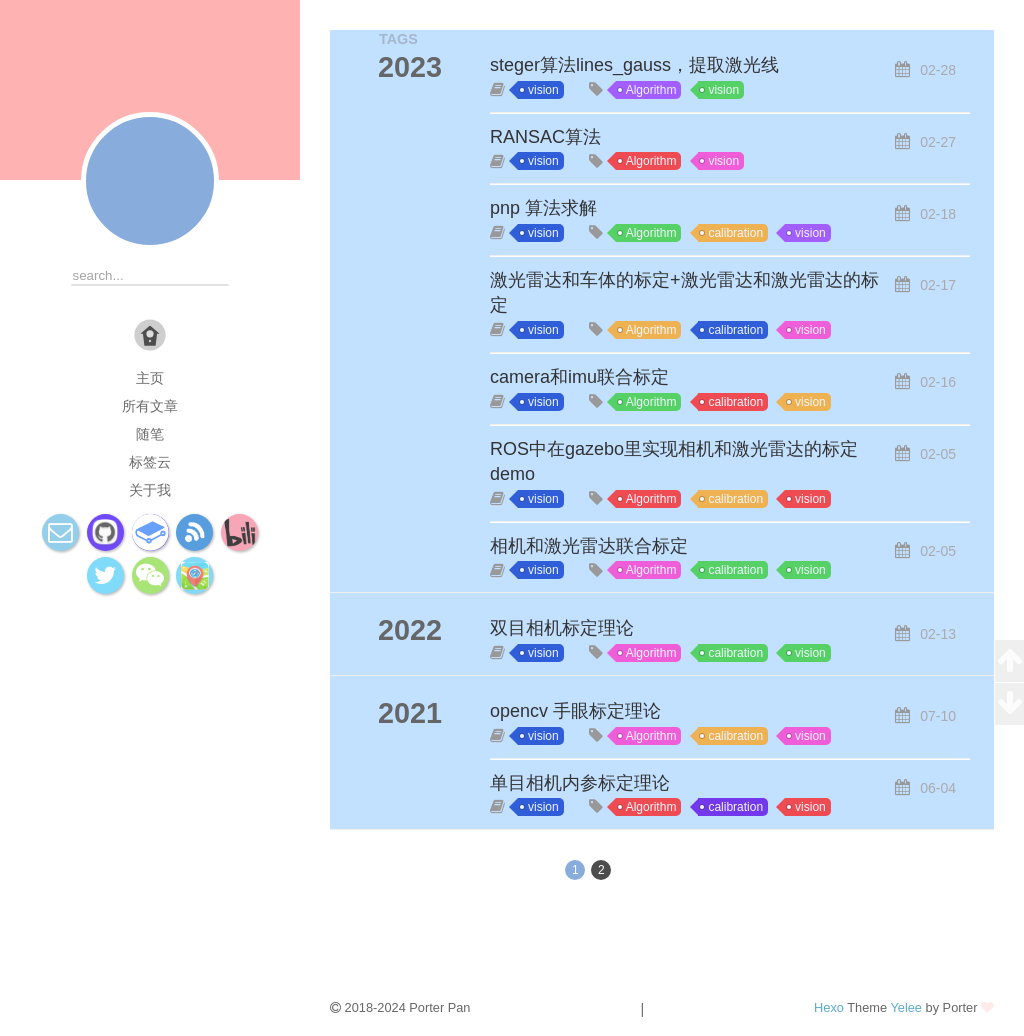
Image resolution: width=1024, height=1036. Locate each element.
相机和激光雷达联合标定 (589, 546)
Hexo (829, 1007)
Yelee (906, 1007)
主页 (150, 378)
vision (543, 90)
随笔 (150, 434)
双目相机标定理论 (562, 628)
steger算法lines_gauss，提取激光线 (634, 65)
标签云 (150, 462)
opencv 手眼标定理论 (575, 711)
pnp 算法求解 (543, 208)
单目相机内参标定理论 (580, 783)
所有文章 (150, 406)
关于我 (150, 490)
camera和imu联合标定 (579, 377)
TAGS (398, 39)
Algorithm (651, 90)
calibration (735, 233)
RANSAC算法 (545, 137)
